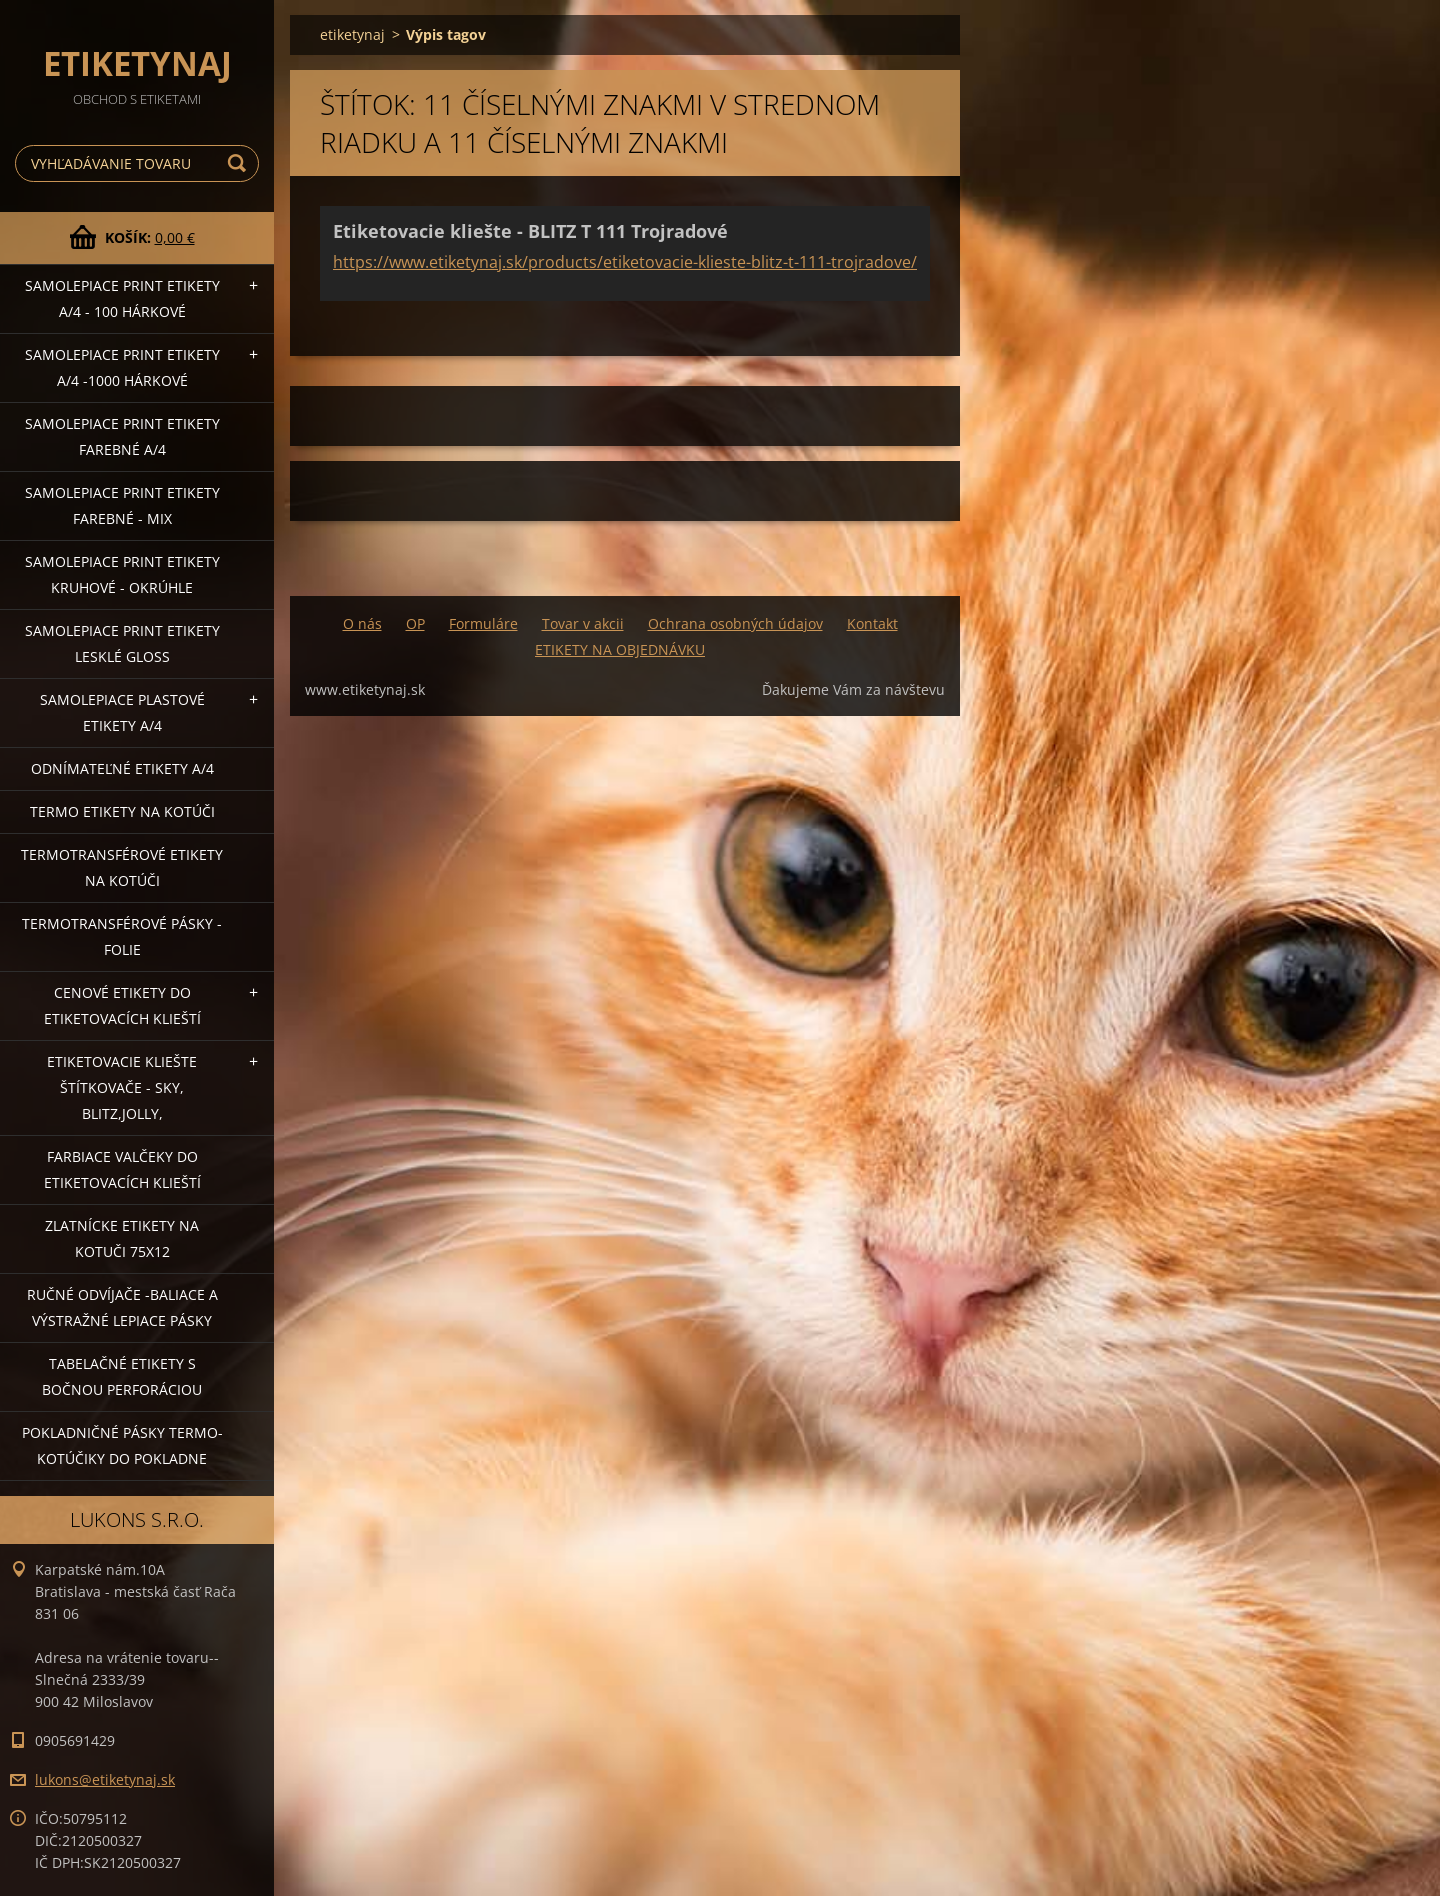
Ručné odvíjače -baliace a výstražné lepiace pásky (122, 1307)
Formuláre (483, 623)
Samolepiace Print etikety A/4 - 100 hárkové (122, 298)
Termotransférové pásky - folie (122, 936)
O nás (362, 623)
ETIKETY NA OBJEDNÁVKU (620, 649)
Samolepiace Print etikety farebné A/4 (122, 436)
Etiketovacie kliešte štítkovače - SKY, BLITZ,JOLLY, (122, 1087)
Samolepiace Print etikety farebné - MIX (122, 505)
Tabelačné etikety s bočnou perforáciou (122, 1376)
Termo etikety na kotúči (122, 811)
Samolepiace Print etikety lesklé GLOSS (122, 643)
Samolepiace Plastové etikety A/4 (122, 712)
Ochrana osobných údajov (735, 623)
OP (415, 623)
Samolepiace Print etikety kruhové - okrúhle (122, 574)
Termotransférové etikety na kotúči (122, 867)
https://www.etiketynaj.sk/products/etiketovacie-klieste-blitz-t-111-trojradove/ (625, 262)
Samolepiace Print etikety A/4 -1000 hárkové (122, 367)
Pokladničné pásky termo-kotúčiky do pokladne (122, 1445)
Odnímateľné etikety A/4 (122, 768)
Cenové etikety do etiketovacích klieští (122, 1005)
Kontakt (872, 623)
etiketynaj (352, 34)
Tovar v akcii (583, 623)
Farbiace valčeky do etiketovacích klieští (122, 1169)
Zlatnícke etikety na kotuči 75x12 (122, 1238)
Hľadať (240, 163)
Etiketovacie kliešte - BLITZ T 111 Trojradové (530, 231)
